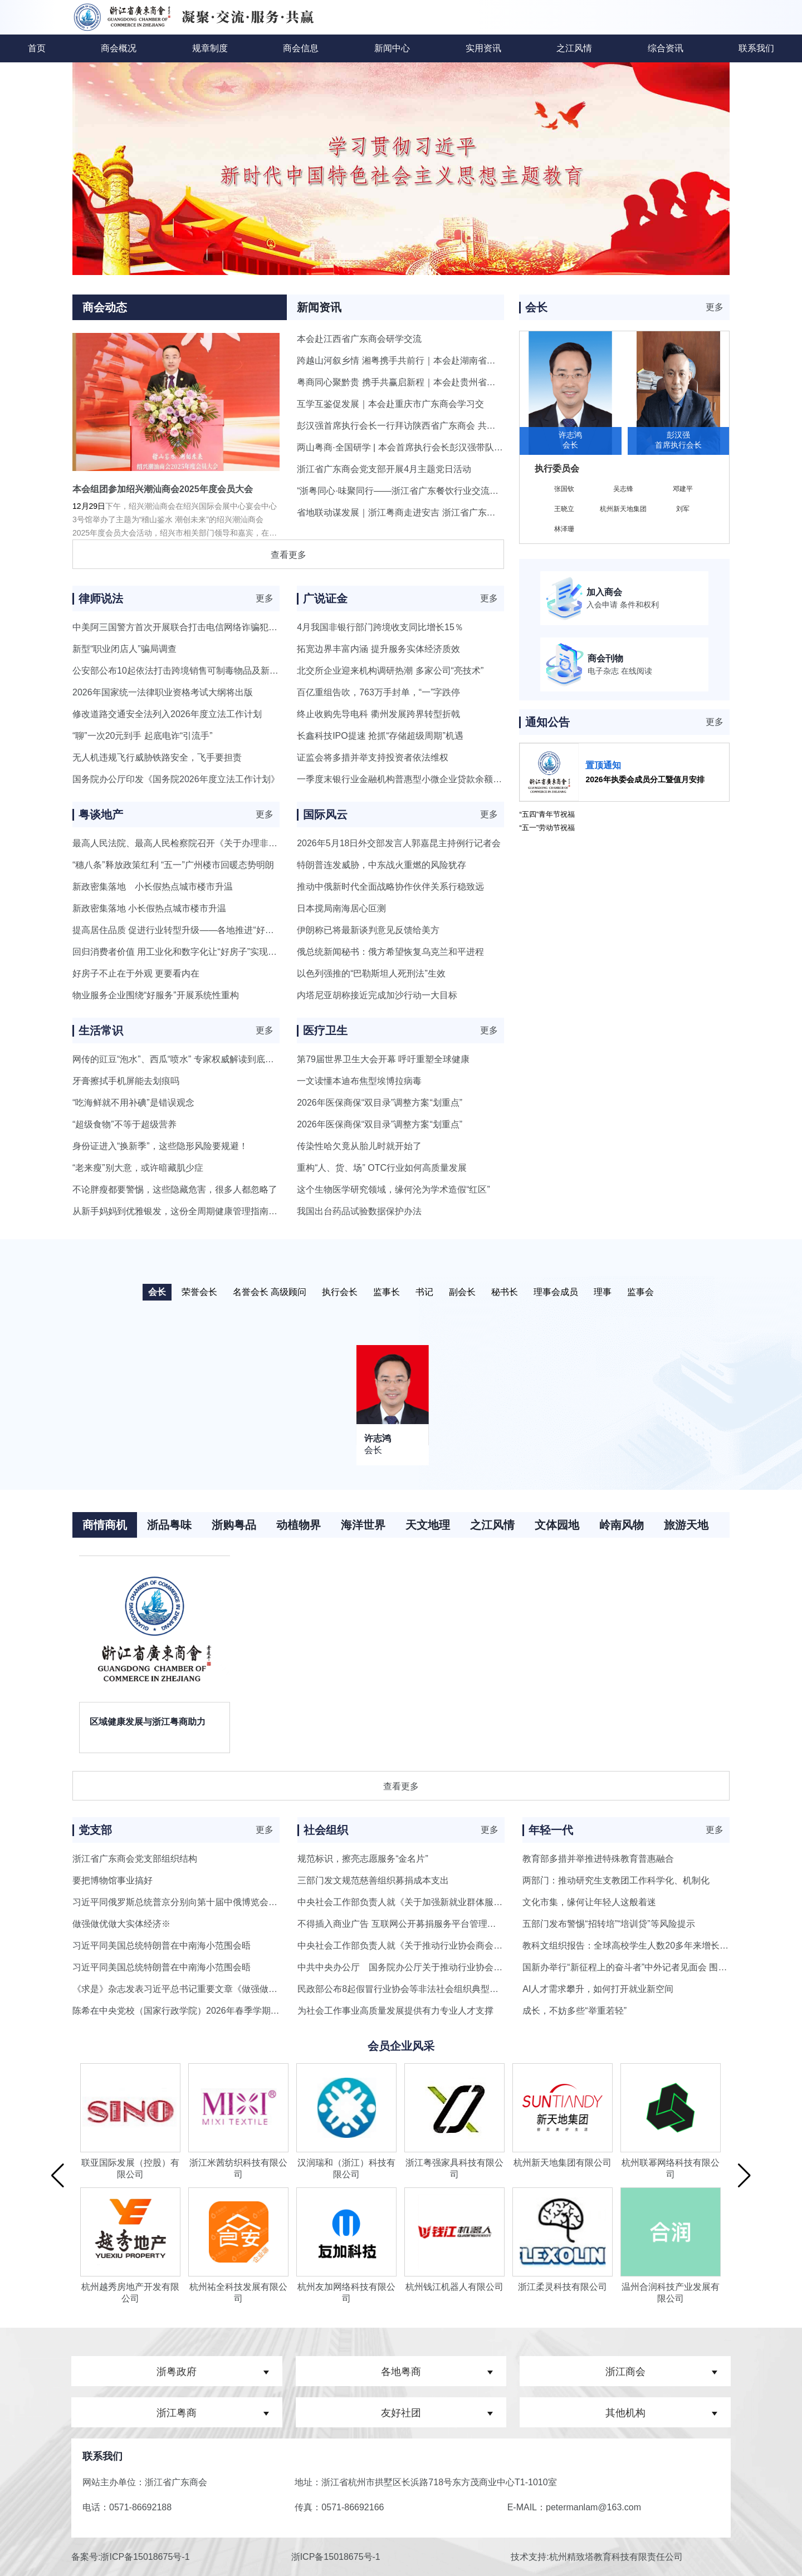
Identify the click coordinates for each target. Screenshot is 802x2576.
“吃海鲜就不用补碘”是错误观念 (133, 1102)
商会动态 (104, 307)
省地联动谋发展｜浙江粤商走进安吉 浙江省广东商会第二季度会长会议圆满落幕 (454, 512)
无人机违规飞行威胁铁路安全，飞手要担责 (157, 757)
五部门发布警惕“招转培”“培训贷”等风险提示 (608, 1924)
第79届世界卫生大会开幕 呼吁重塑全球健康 (383, 1059)
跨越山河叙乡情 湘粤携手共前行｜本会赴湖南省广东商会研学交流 (427, 360)
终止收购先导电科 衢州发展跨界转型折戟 (378, 714)
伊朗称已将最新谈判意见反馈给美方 (368, 930)
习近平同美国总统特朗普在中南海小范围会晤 (161, 1945)
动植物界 (298, 1525)
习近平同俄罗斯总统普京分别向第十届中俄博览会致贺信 (183, 1902)
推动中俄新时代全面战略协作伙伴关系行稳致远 (390, 886)
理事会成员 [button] (556, 1292)
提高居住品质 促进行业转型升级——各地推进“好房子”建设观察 (196, 930)
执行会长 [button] (340, 1292)
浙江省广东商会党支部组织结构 (134, 1858)
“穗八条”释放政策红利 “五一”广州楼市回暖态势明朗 (173, 865)
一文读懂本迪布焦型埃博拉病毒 (359, 1081)
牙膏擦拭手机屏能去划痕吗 (125, 1081)
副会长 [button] (462, 1292)
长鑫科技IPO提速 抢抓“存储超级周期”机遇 (380, 735)
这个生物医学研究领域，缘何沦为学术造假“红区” (393, 1189)
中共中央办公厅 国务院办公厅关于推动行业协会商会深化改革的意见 (435, 1967)
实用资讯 (483, 48)
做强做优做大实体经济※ (121, 1924)
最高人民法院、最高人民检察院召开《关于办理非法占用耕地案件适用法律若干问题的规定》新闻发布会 (277, 843)
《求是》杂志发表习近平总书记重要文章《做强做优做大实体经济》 (206, 1989)
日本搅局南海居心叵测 (341, 908)
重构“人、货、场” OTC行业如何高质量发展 (382, 1167)
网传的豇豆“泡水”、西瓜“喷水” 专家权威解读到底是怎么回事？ (195, 1059)
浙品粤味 (169, 1525)
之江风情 (574, 48)
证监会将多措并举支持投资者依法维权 (372, 757)
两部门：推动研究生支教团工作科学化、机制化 (616, 1880)
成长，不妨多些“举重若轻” (574, 2010)
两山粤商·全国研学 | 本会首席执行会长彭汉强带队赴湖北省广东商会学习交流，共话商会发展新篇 (489, 447)
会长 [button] (157, 1292)
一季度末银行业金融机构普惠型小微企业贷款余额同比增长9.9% (423, 779)
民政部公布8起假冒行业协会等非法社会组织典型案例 (402, 1989)
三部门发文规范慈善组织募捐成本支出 (373, 1880)
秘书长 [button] (504, 1292)
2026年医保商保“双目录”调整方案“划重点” (379, 1102)
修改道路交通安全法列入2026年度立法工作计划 (167, 714)
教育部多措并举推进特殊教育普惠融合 (598, 1858)
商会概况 (118, 48)
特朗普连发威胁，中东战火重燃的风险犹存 (381, 865)
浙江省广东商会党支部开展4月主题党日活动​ (384, 469)
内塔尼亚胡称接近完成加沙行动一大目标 (377, 995)
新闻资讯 (319, 307)
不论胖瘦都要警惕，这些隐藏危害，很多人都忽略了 (174, 1189)
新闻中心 (392, 48)
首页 (37, 48)
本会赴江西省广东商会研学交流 (359, 339)
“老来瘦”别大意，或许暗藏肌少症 (137, 1167)
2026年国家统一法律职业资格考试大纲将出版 (162, 692)
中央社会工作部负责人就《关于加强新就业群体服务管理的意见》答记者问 (444, 1902)
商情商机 (104, 1525)
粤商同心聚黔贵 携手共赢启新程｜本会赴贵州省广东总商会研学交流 (431, 382)
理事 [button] (603, 1292)
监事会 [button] (640, 1292)
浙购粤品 (234, 1525)
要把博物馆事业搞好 (112, 1880)
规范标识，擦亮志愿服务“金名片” (362, 1858)
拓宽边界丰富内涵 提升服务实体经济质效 (378, 649)
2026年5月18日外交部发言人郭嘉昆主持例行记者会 (399, 843)
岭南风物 (621, 1525)
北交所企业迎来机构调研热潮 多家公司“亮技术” (390, 670)
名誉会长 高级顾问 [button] (269, 1292)
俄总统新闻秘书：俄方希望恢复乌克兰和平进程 (390, 951)
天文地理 (427, 1525)
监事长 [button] (386, 1292)
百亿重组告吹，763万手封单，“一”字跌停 (378, 692)
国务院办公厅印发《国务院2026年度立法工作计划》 (176, 779)
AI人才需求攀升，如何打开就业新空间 (597, 1989)
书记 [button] (424, 1292)
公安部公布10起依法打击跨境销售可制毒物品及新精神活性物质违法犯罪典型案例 (233, 670)
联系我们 (756, 48)
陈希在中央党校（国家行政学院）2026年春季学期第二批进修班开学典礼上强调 (229, 2010)
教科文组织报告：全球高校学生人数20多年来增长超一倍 (634, 1945)
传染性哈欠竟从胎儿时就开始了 (359, 1146)
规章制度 (210, 48)
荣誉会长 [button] (199, 1292)
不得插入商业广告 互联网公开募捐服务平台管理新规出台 (409, 1924)
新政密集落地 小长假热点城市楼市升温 (152, 886)
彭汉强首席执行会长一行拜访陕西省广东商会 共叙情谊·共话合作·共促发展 (443, 425)
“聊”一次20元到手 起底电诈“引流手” (142, 735)
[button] (57, 2175)
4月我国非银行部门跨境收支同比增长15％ (380, 627)
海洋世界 (363, 1525)
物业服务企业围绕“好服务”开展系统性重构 (155, 995)
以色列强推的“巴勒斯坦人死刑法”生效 (371, 973)
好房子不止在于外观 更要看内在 (135, 973)
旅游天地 (686, 1525)
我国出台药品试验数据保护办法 (359, 1211)
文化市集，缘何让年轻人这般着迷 (589, 1902)
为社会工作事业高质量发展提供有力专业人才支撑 (395, 2010)
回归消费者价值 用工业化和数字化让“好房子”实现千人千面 (188, 951)
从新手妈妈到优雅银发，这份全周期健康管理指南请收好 (183, 1211)
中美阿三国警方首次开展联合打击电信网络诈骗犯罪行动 (183, 627)
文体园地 (557, 1525)
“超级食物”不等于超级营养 (124, 1124)
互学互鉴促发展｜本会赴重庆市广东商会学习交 (390, 404)
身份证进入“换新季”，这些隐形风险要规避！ (160, 1146)
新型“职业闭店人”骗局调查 (124, 649)
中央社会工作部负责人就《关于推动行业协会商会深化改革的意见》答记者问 (448, 1945)
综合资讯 (665, 48)
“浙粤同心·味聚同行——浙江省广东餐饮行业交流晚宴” (403, 490)
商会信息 (301, 48)
